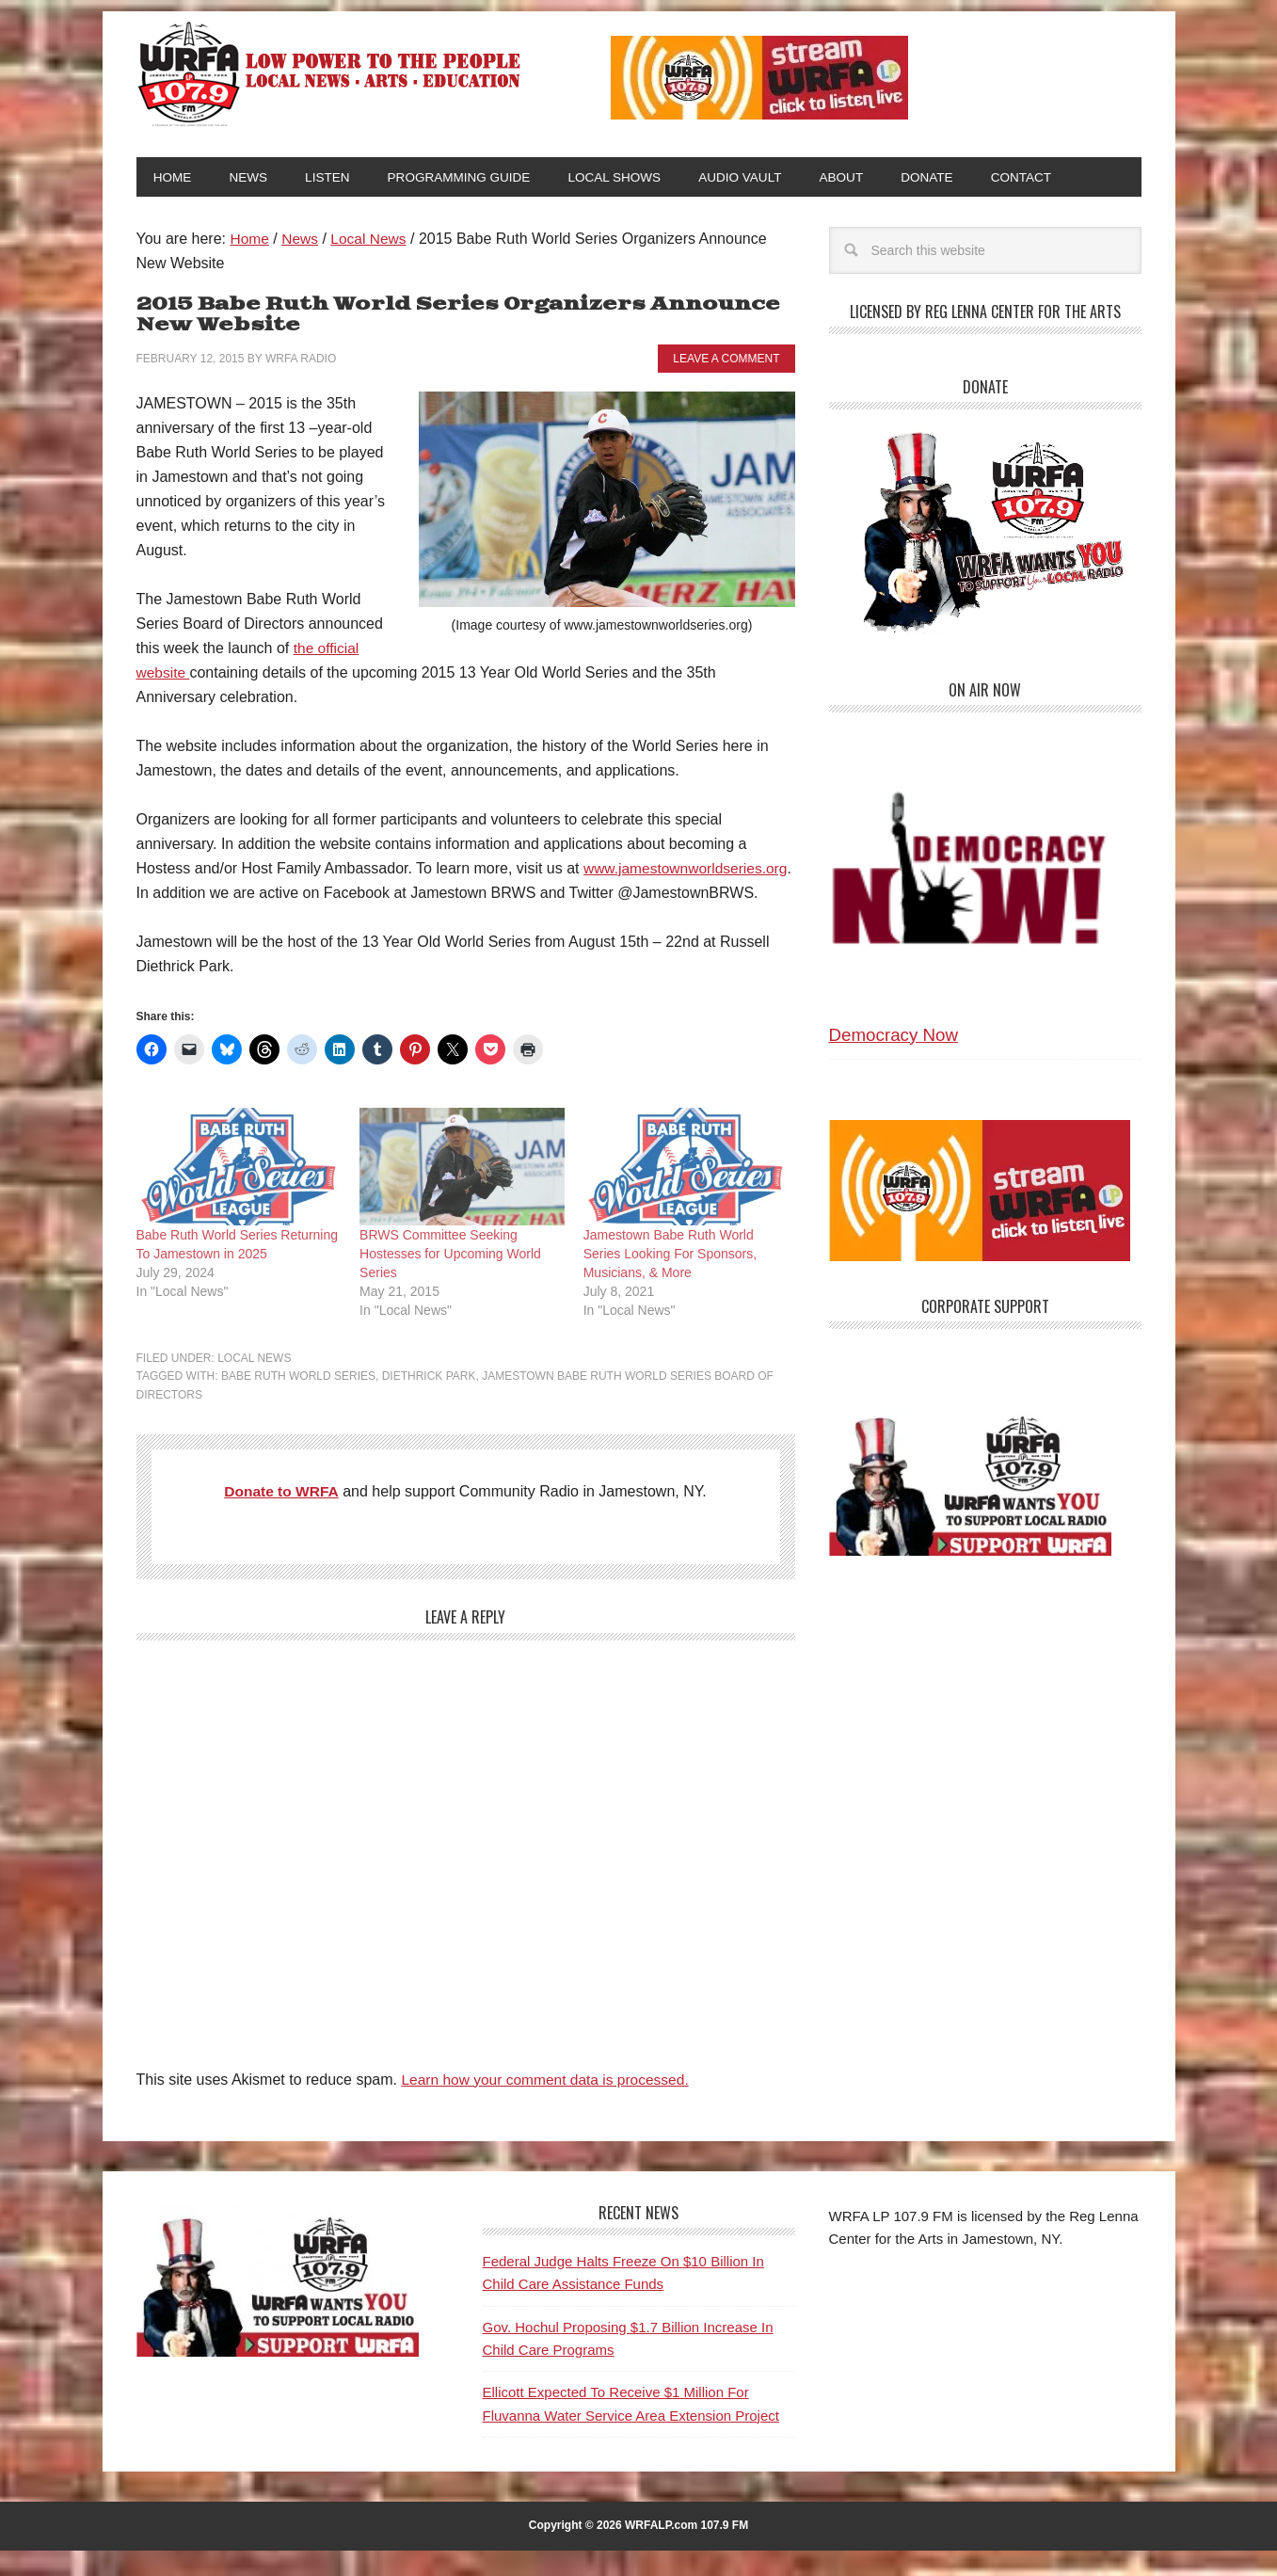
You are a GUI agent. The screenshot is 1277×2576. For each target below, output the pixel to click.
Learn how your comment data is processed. (549, 2106)
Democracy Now (894, 1037)
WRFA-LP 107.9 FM (330, 73)
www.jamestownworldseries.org (241, 895)
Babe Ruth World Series (298, 1402)
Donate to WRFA (282, 1518)
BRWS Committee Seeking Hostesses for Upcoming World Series (450, 1279)
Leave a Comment (726, 360)
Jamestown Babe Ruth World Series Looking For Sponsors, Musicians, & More (670, 1279)
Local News (254, 1383)
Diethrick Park (429, 1402)
